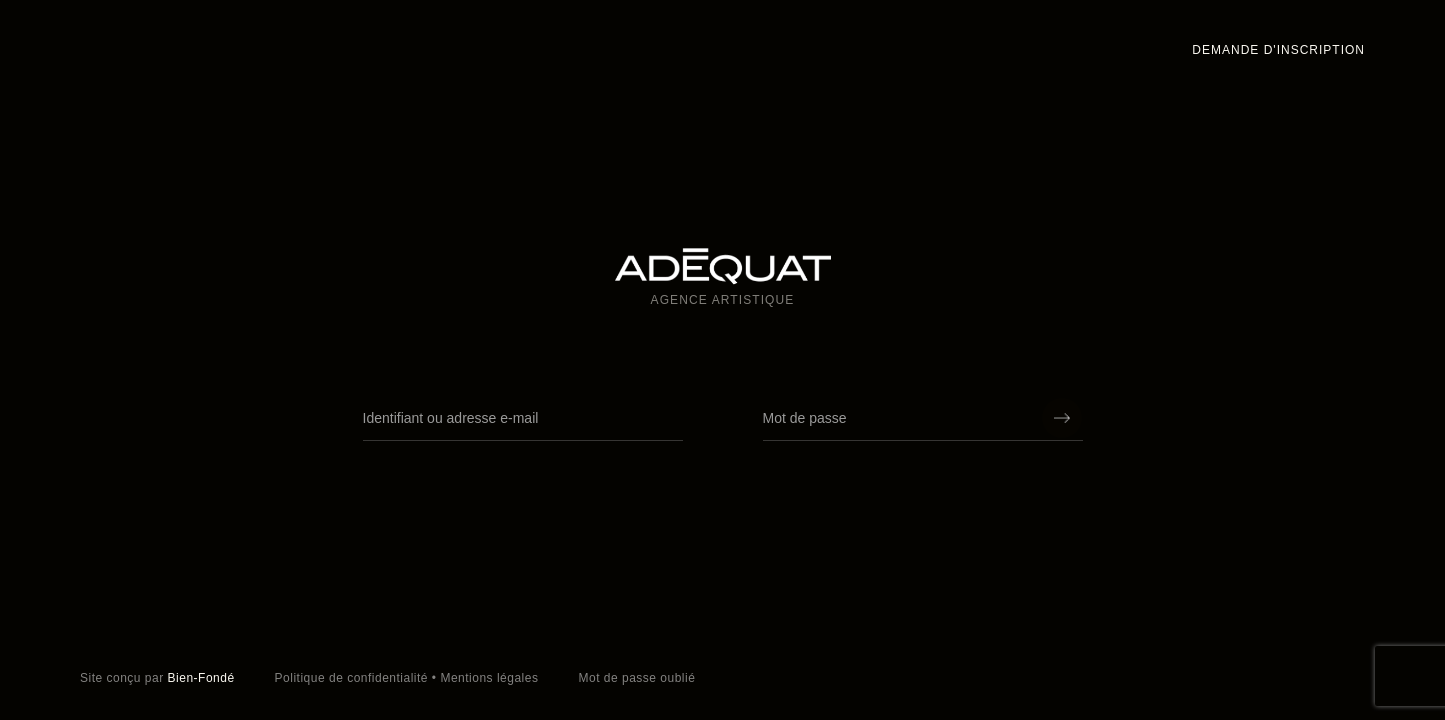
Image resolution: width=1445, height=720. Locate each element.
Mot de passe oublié (636, 678)
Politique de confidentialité (351, 678)
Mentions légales (489, 678)
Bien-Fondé (201, 678)
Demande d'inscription (1278, 50)
